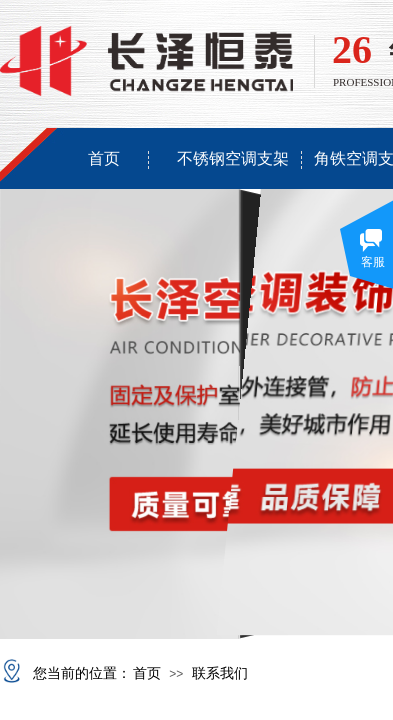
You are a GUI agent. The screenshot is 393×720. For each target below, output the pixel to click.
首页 (104, 158)
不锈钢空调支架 (233, 158)
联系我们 (220, 673)
